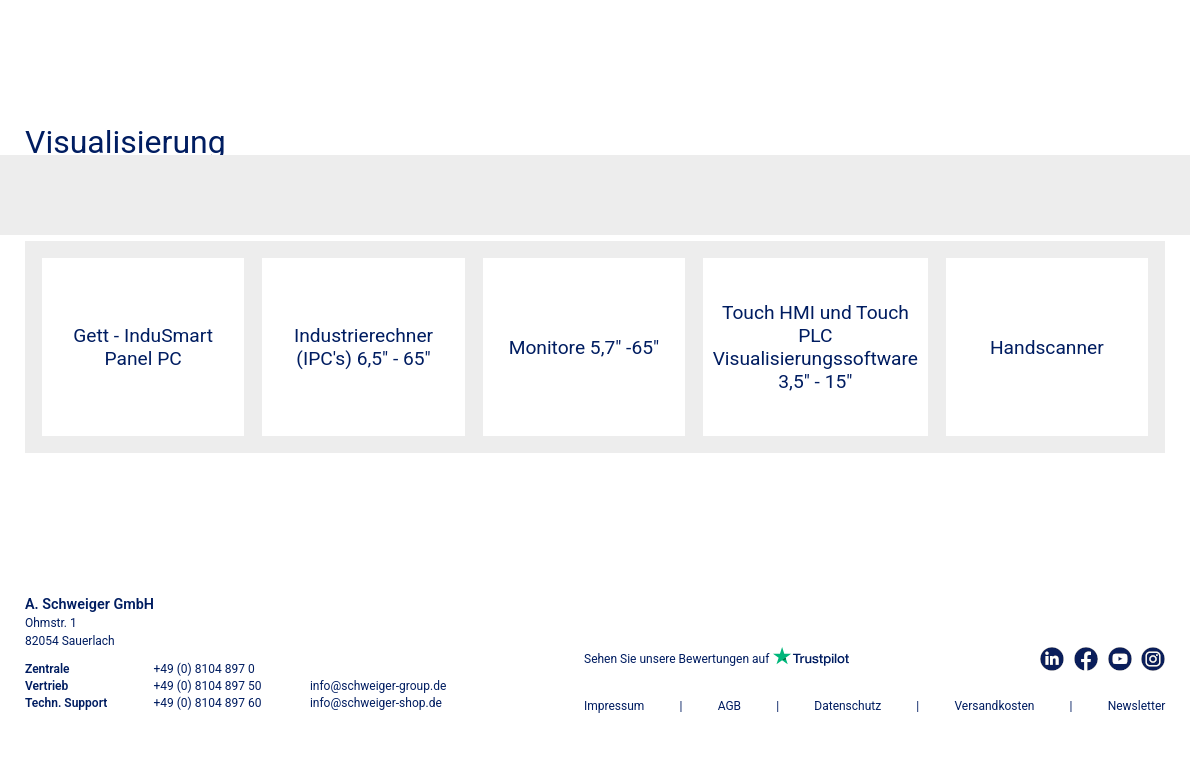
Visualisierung (128, 188)
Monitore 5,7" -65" (584, 347)
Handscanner (1047, 347)
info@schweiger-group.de (378, 686)
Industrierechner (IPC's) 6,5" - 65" (363, 347)
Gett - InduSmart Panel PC (143, 347)
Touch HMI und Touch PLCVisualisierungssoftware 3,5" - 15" (815, 347)
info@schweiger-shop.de (376, 703)
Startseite (53, 188)
